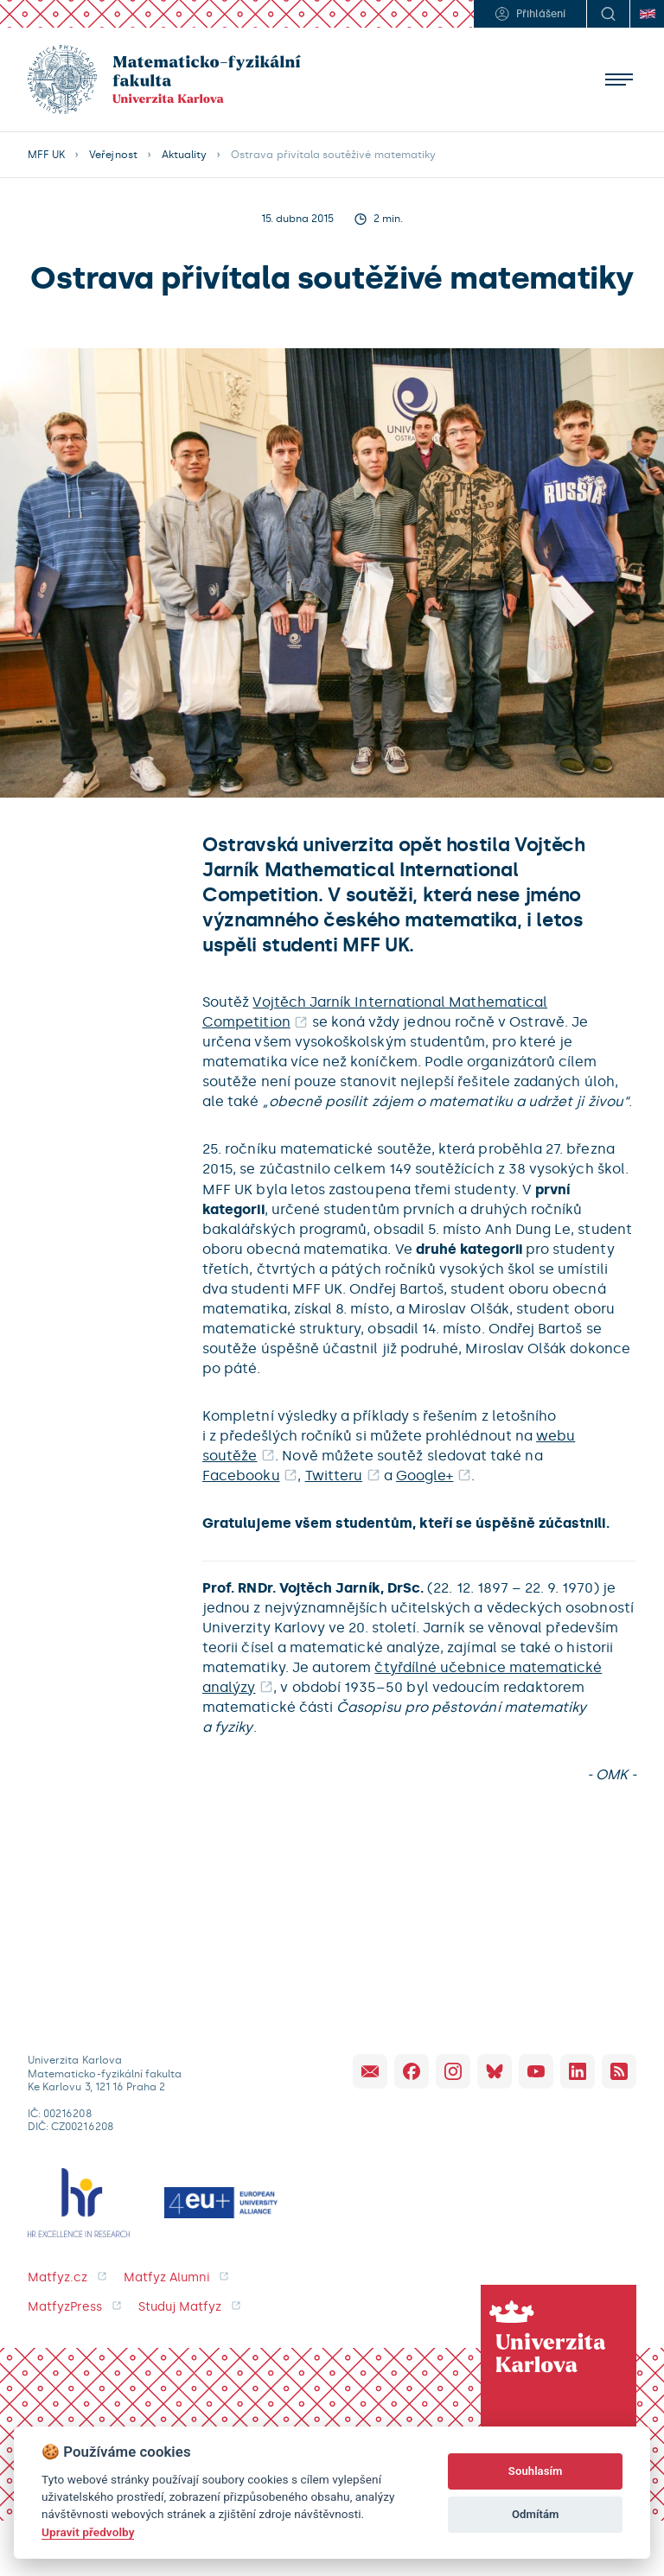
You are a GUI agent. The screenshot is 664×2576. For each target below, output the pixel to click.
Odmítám (535, 2514)
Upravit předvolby (88, 2532)
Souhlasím (535, 2471)
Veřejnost (113, 154)
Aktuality (184, 154)
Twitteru (334, 1475)
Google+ (424, 1475)
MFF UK (46, 154)
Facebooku (241, 1475)
